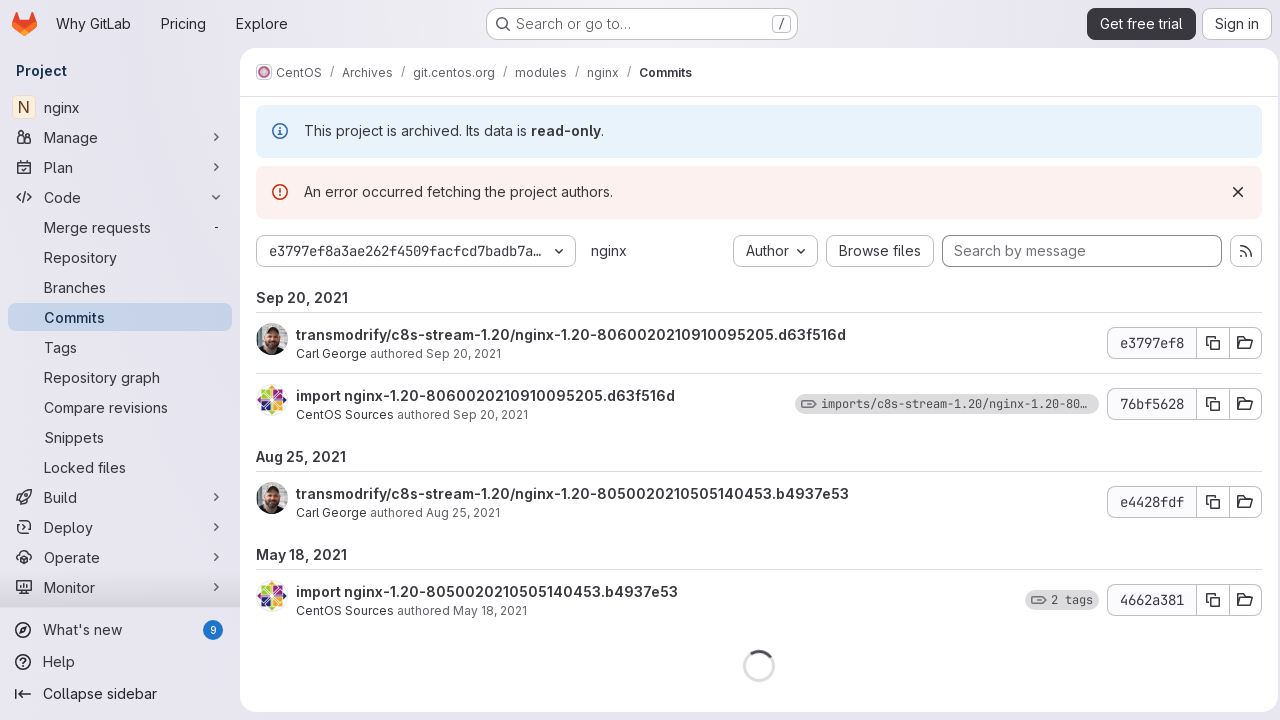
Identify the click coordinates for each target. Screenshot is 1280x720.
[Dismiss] (1232, 192)
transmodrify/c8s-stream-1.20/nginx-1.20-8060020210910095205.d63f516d (571, 334)
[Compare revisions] (120, 407)
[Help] (120, 662)
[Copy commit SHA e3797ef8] (1207, 343)
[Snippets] (120, 437)
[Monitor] (120, 587)
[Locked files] (120, 467)
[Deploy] (120, 527)
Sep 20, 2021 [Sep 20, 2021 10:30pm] (463, 353)
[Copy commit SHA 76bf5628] (1207, 404)
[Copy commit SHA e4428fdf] (1207, 502)
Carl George (331, 353)
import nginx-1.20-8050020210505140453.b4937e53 (487, 591)
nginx (609, 250)
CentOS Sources (345, 414)
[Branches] (120, 287)
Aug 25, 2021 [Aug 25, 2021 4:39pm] (463, 512)
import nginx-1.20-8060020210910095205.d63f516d (485, 395)
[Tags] (120, 347)
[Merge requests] (120, 227)
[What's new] (120, 630)
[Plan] (120, 167)
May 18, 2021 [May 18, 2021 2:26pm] (490, 610)
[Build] (120, 497)
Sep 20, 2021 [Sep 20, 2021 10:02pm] (490, 414)
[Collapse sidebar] (120, 694)
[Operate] (120, 557)
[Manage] (120, 137)
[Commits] (120, 317)
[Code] (120, 197)
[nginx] (120, 107)
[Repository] (120, 257)
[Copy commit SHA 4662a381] (1207, 600)
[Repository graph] (120, 377)
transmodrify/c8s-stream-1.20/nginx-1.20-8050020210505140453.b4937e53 (572, 493)
